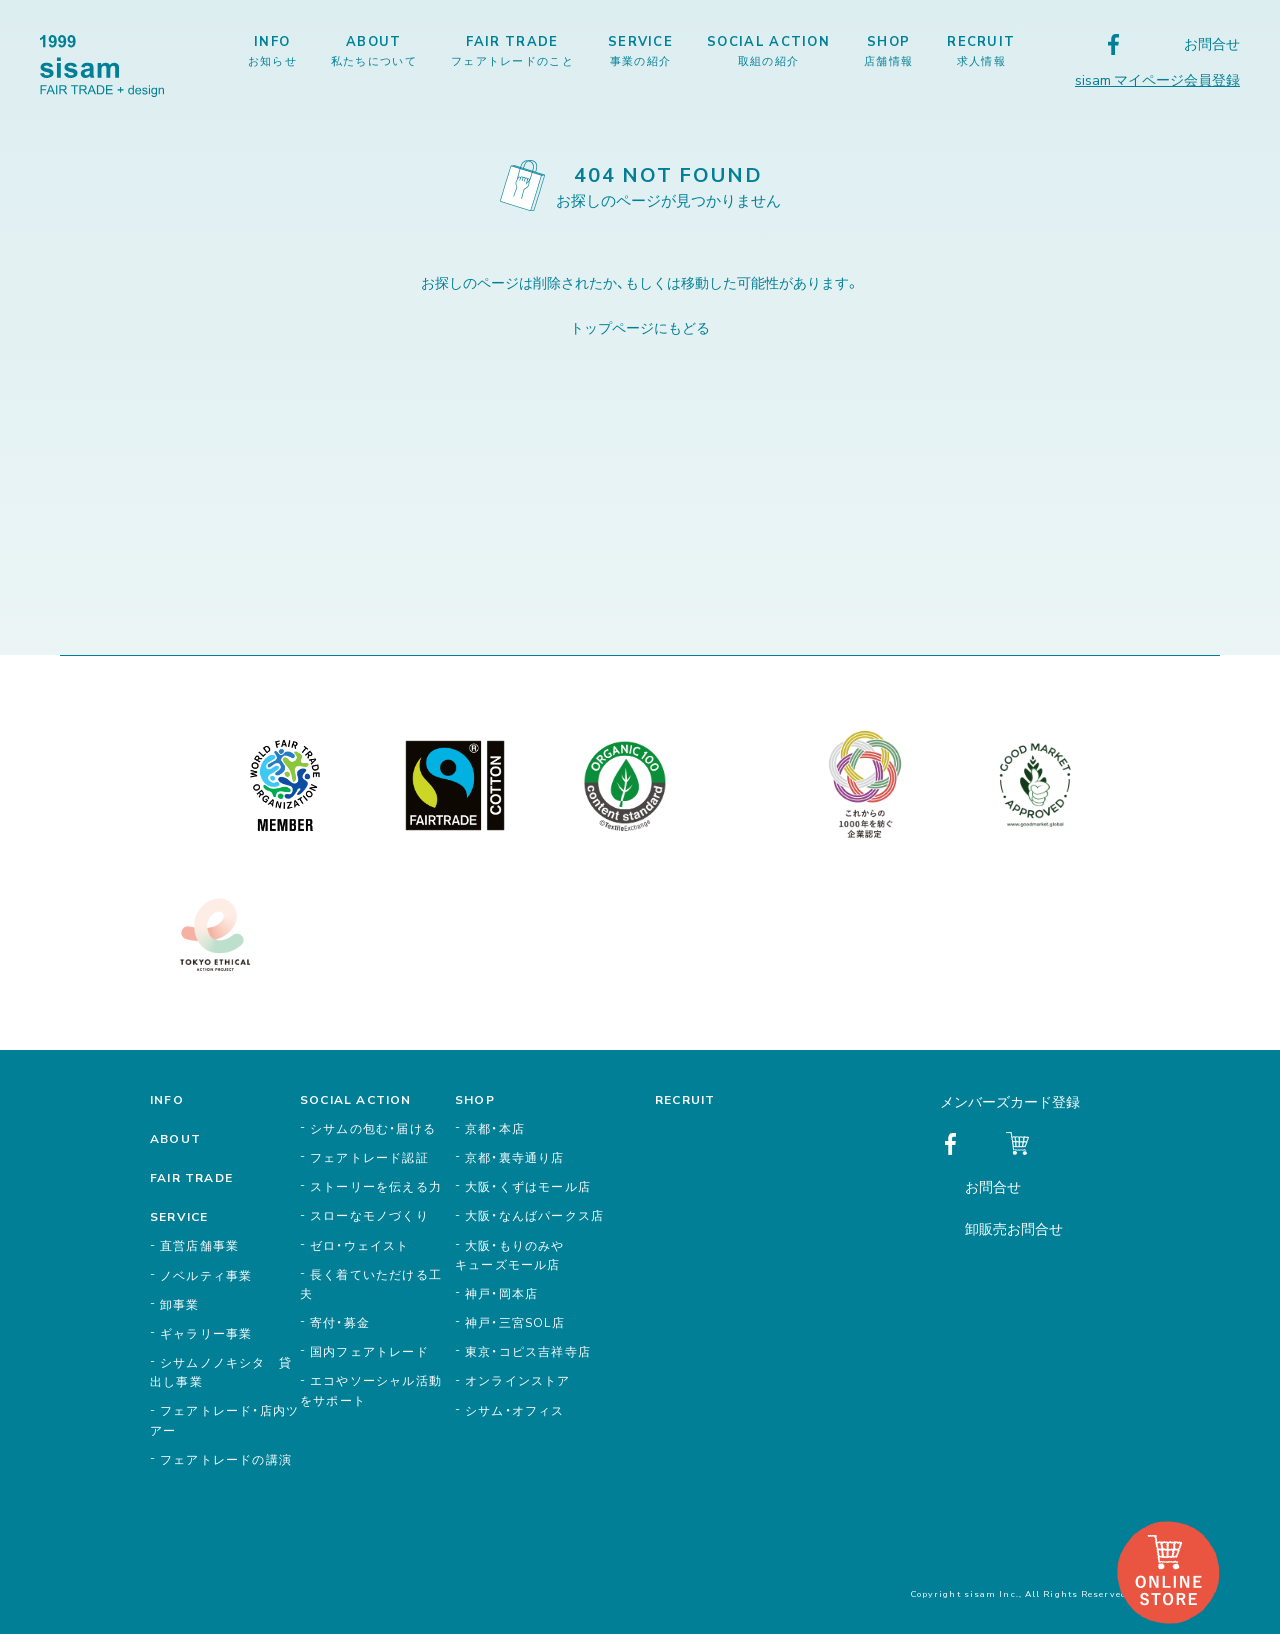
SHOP (888, 50)
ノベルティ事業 (206, 1275)
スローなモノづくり (369, 1215)
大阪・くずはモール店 (528, 1186)
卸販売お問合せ (1014, 1228)
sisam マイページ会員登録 (1157, 79)
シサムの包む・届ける (373, 1128)
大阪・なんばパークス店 (534, 1215)
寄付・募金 (340, 1322)
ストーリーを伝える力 (376, 1186)
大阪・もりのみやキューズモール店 (510, 1254)
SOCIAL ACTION (768, 50)
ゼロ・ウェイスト (360, 1245)
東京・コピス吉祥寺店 (528, 1351)
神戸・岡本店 (501, 1293)
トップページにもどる (640, 327)
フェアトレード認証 (369, 1157)
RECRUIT (981, 50)
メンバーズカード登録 (1010, 1101)
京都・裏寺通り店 (515, 1157)
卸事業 (180, 1304)
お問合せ (1212, 43)
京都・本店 (495, 1128)
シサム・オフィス (515, 1410)
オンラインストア (518, 1380)
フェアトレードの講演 (226, 1459)
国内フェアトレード (369, 1351)
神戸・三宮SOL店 (515, 1322)
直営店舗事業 (199, 1245)
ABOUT (374, 50)
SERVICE (640, 50)
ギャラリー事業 (206, 1333)
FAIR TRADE (512, 50)
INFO (272, 50)
